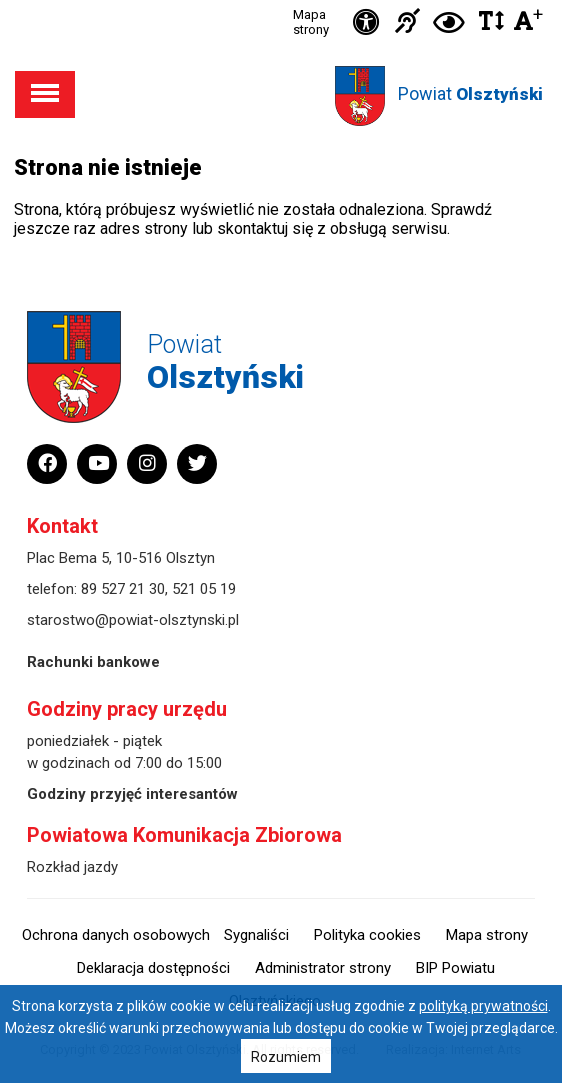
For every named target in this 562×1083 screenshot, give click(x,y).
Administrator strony (323, 968)
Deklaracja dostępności (153, 968)
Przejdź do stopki (281, 0)
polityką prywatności (483, 1006)
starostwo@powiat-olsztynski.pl (133, 620)
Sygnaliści (256, 935)
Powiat (470, 93)
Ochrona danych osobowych (116, 935)
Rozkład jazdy (72, 867)
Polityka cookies (367, 935)
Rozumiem (286, 1057)
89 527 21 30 (123, 589)
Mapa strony (311, 22)
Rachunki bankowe (93, 662)
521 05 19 (204, 589)
